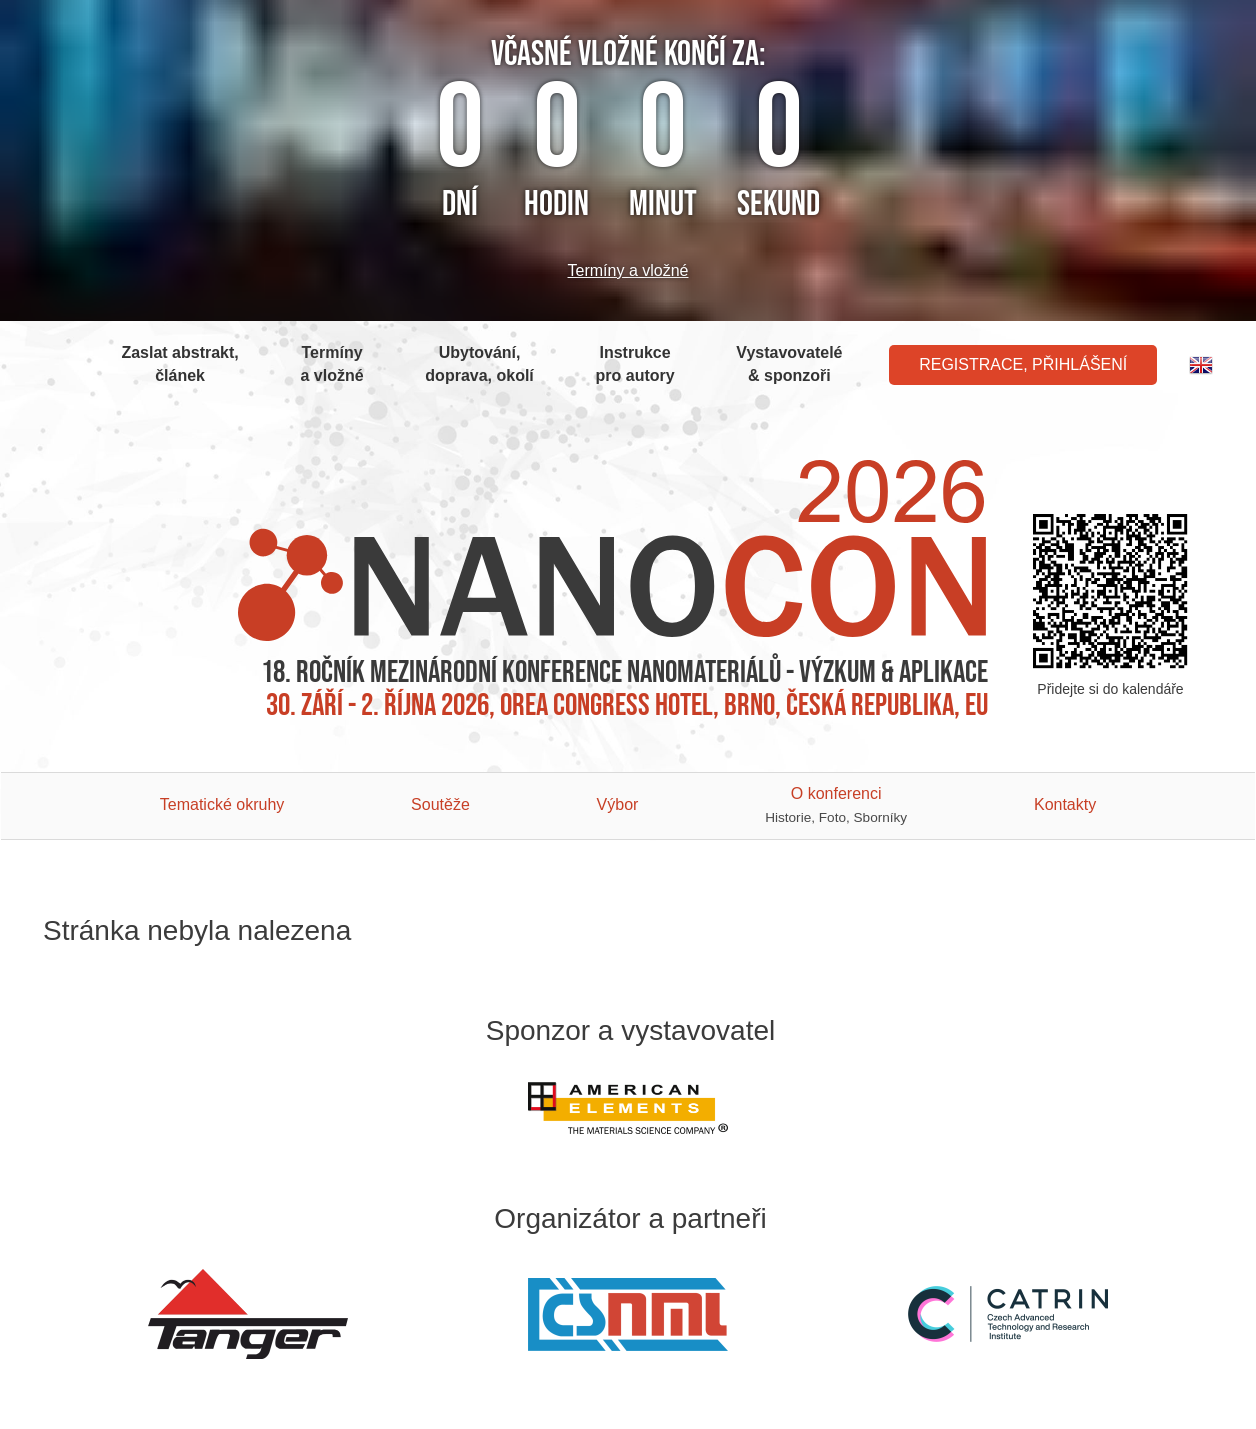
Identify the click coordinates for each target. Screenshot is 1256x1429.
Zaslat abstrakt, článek (179, 364)
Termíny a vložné (628, 270)
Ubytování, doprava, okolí (479, 364)
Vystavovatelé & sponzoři (789, 364)
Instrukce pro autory (635, 364)
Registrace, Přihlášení (1023, 364)
